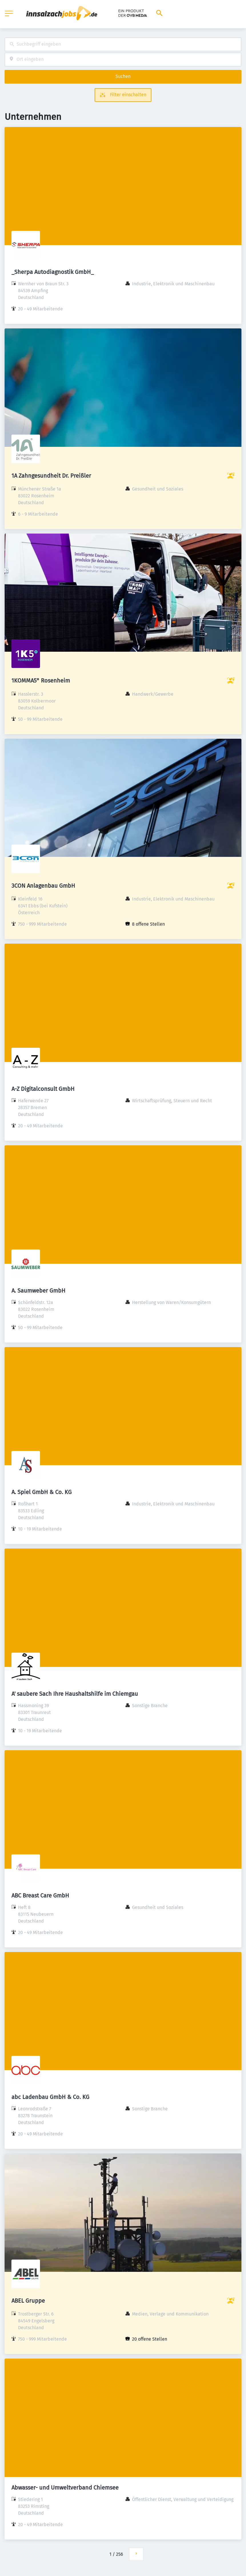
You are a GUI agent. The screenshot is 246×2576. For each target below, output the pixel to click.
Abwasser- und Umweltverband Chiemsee (65, 2487)
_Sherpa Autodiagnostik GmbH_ (52, 271)
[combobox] (123, 44)
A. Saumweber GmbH (38, 1290)
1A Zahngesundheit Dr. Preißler (51, 475)
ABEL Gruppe (28, 2300)
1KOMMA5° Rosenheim (40, 680)
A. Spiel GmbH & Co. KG (41, 1492)
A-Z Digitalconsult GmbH (43, 1088)
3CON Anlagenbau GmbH (43, 885)
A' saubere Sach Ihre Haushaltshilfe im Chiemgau (74, 1693)
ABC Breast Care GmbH (40, 1895)
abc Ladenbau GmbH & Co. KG (50, 2096)
